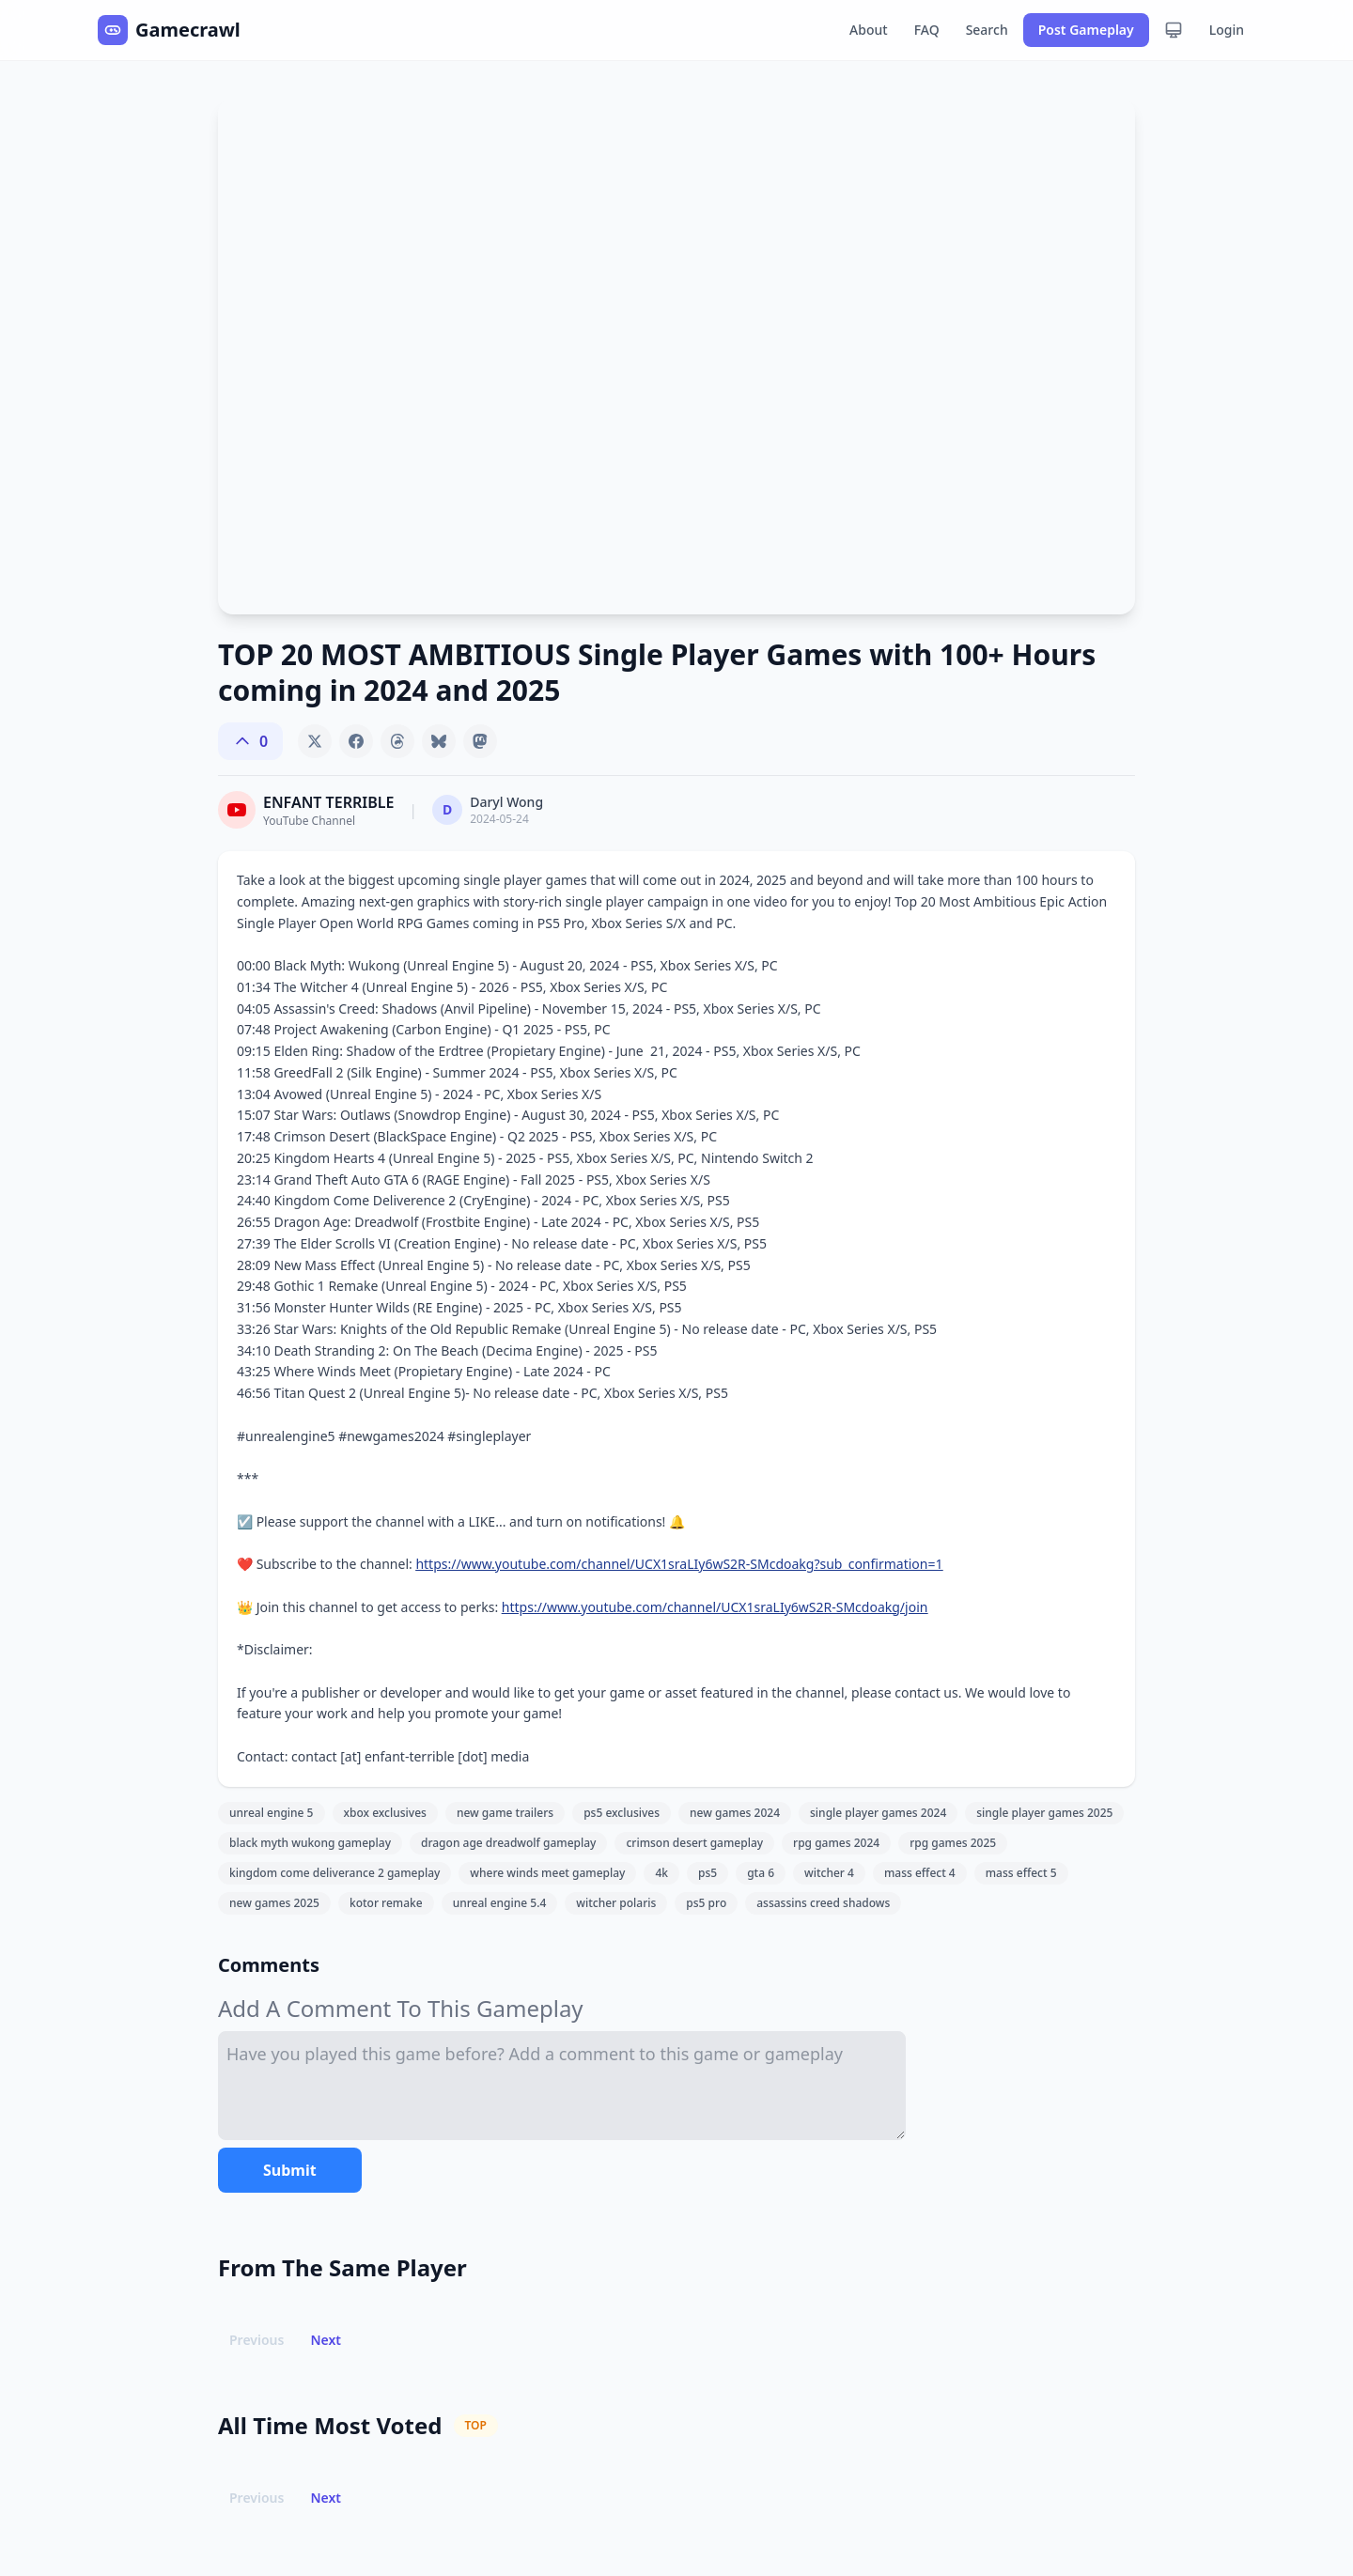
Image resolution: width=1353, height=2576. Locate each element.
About (868, 30)
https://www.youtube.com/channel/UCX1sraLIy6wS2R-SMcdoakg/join (715, 1607)
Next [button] (325, 2340)
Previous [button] (256, 2340)
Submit (290, 2170)
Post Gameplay (1086, 30)
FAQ (927, 30)
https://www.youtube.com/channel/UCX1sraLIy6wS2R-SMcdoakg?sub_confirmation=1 (678, 1564)
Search (987, 30)
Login (1226, 30)
